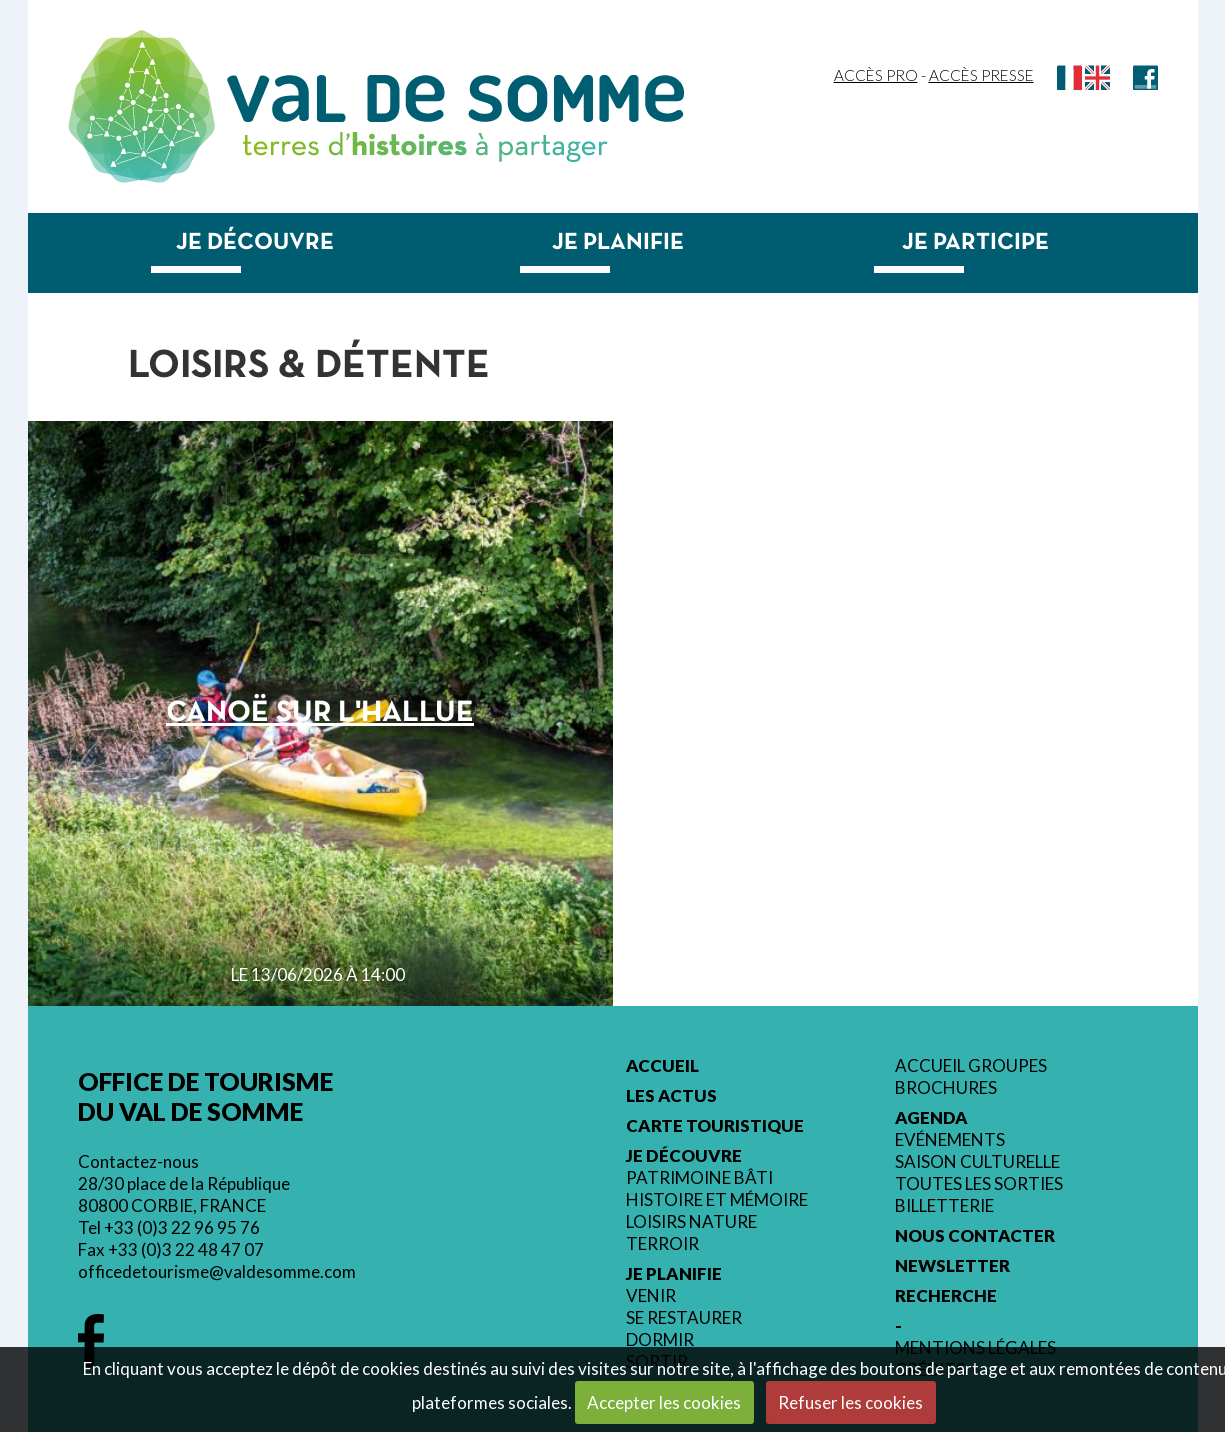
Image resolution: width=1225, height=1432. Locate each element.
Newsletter (952, 1266)
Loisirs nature (691, 1222)
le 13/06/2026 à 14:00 (318, 974)
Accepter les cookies (664, 1402)
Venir (651, 1296)
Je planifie (618, 243)
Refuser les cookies (850, 1402)
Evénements (950, 1140)
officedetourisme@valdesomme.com (217, 1271)
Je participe (975, 243)
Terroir (662, 1244)
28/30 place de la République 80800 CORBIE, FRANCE (184, 1194)
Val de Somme (455, 98)
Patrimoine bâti (699, 1178)
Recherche (946, 1296)
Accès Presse (981, 75)
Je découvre (255, 243)
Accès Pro (876, 75)
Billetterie (944, 1206)
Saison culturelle (977, 1162)
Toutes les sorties (979, 1184)
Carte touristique (715, 1126)
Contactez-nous (138, 1161)
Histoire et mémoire (717, 1200)
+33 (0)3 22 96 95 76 (182, 1227)
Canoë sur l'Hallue (320, 713)
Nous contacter (975, 1236)
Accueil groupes (971, 1066)
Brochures (946, 1088)
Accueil (662, 1066)
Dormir (660, 1340)
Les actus (671, 1096)
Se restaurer (684, 1318)
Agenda (931, 1118)
